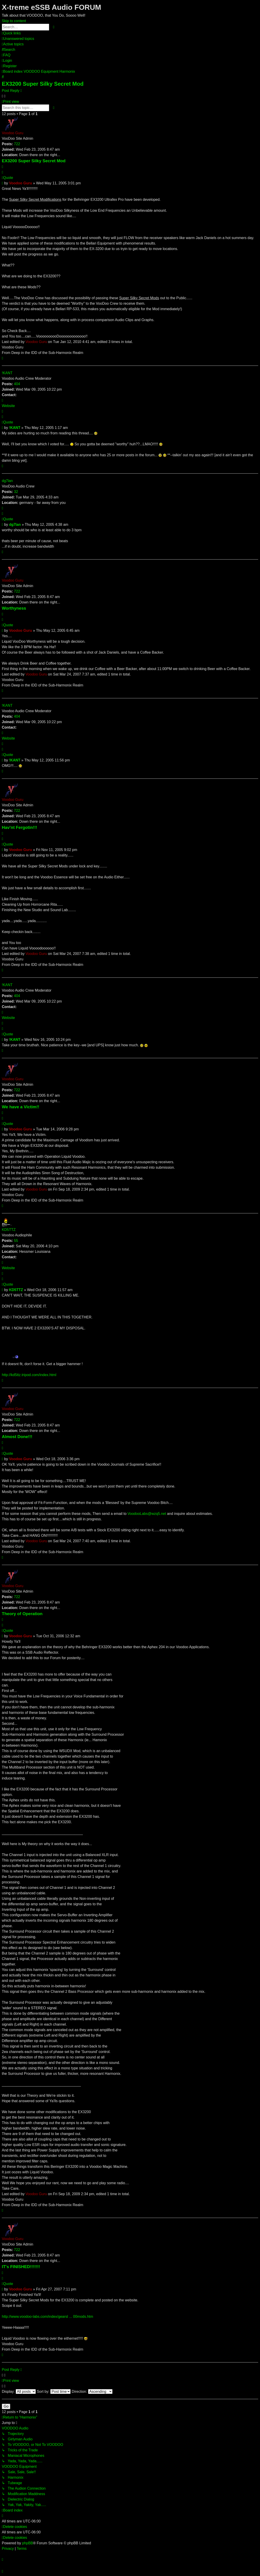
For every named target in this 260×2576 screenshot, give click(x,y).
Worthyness (14, 608)
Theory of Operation (22, 1613)
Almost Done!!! (17, 1436)
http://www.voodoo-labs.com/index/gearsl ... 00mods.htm (47, 2316)
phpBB (27, 2543)
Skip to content (14, 21)
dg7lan (7, 481)
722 (17, 144)
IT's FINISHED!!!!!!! (21, 2266)
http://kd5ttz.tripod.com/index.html (29, 1375)
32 (16, 492)
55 (16, 1241)
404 (17, 384)
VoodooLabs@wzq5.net (146, 1514)
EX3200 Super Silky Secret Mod (43, 84)
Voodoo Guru (12, 133)
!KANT (7, 373)
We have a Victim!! (20, 1106)
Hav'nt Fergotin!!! (19, 827)
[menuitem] (18, 39)
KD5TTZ (8, 1230)
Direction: (92, 2391)
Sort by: (54, 2391)
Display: (19, 2391)
